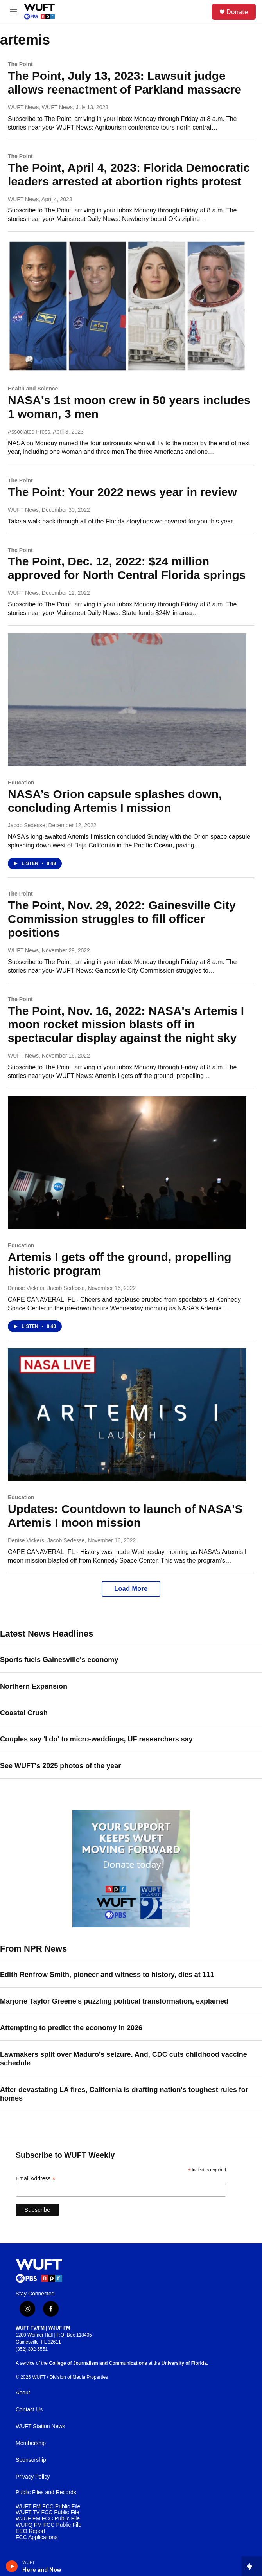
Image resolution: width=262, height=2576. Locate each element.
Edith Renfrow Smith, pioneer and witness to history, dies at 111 (107, 1975)
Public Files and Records (46, 2492)
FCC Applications (36, 2537)
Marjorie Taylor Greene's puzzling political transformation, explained (114, 2001)
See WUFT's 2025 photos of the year (60, 1766)
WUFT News (23, 199)
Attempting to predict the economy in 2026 (71, 2028)
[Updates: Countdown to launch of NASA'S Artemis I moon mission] (127, 1414)
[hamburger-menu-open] (13, 12)
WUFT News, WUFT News (40, 107)
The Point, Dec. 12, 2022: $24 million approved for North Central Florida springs (127, 568)
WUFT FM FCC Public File (48, 2506)
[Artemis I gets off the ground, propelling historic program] (127, 1162)
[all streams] (251, 2566)
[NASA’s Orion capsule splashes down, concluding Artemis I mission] (127, 699)
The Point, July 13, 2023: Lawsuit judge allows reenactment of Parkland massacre (124, 82)
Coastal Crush (24, 1713)
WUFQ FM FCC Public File (48, 2525)
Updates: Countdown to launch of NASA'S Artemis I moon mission (125, 1515)
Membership (31, 2443)
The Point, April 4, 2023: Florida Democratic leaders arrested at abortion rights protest (129, 174)
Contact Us (29, 2409)
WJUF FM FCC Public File (48, 2519)
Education (21, 782)
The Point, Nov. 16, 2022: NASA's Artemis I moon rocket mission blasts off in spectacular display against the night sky (126, 1024)
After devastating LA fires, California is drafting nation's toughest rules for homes (124, 2094)
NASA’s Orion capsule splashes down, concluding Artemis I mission (115, 801)
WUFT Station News (40, 2426)
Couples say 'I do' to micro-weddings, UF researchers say (96, 1739)
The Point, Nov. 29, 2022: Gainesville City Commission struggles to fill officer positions (122, 919)
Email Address (36, 2178)
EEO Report (30, 2531)
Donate (237, 11)
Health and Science (33, 388)
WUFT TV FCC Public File (47, 2512)
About (23, 2393)
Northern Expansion (33, 1686)
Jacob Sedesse (26, 825)
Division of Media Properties (79, 2377)
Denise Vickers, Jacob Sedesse (46, 1288)
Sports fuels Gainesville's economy (59, 1660)
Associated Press (29, 431)
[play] (12, 2566)
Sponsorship (31, 2460)
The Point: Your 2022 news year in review (122, 492)
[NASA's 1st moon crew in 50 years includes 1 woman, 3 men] (127, 305)
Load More (130, 1588)
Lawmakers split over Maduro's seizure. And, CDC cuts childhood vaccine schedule (123, 2059)
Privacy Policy (33, 2477)
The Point (20, 64)
